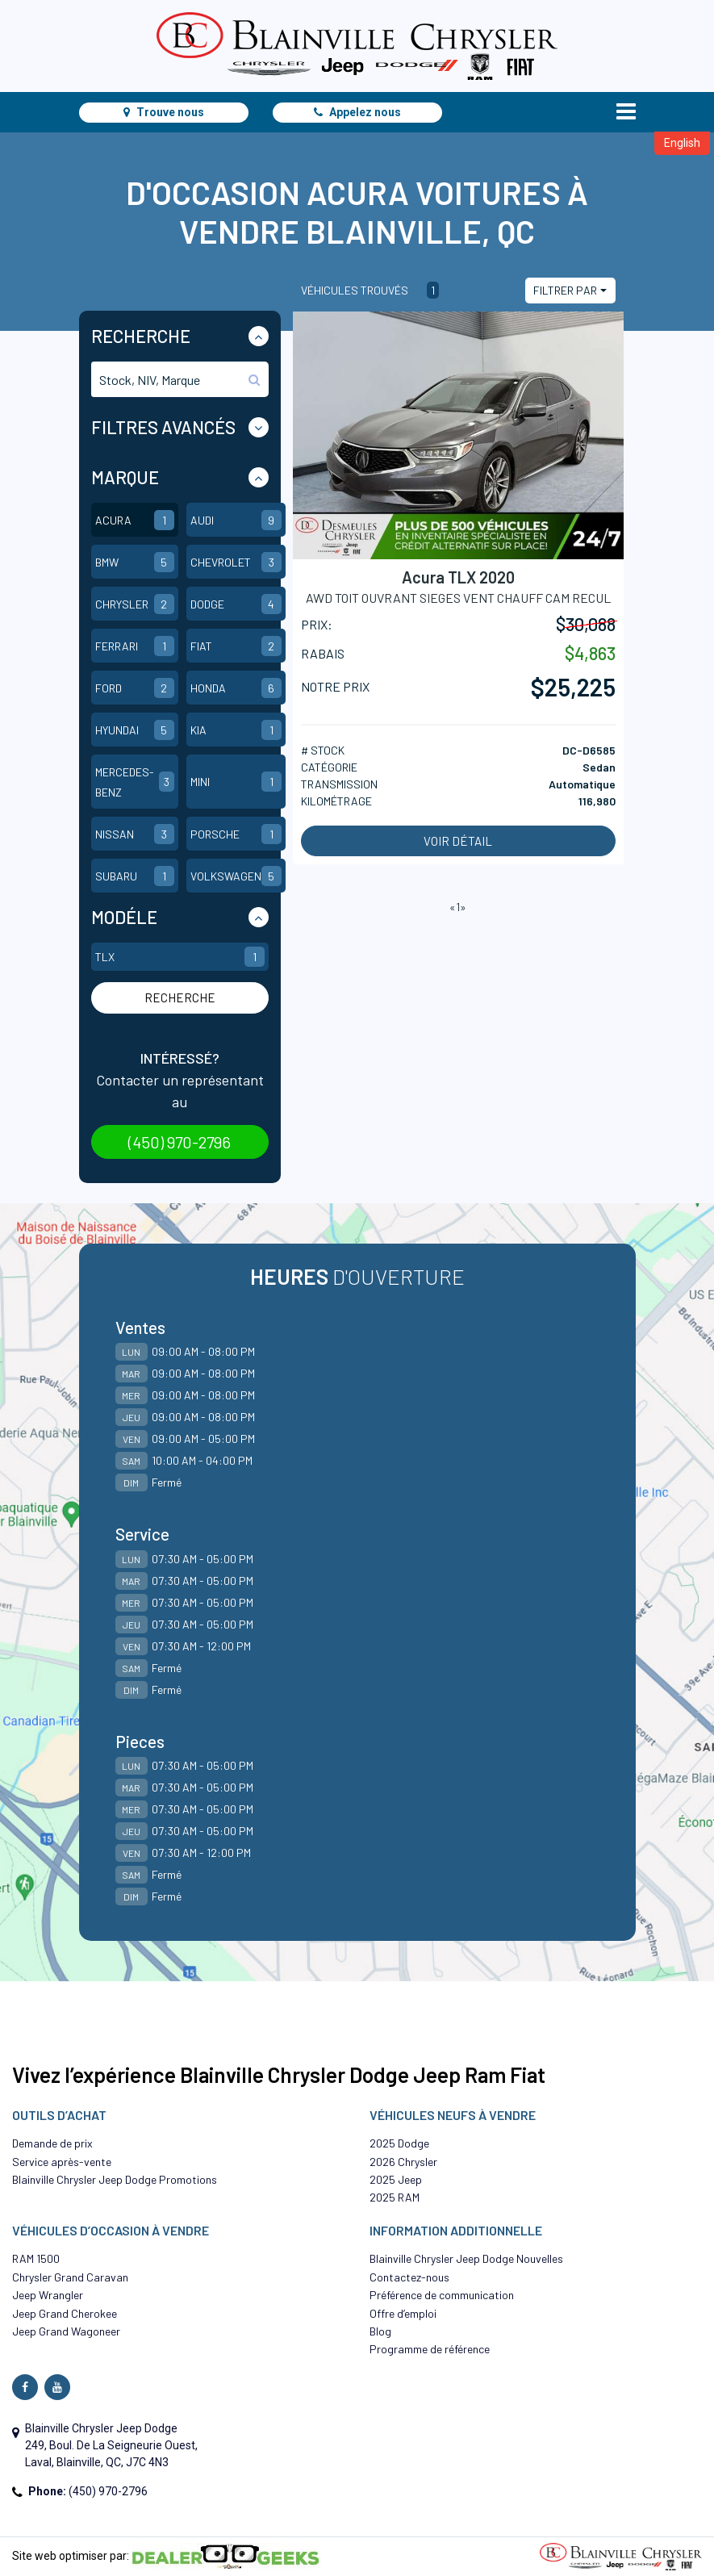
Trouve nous (163, 112)
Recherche (179, 997)
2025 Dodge (399, 2143)
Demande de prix (52, 2143)
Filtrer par (565, 290)
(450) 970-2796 (179, 1142)
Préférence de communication (442, 2295)
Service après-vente (61, 2161)
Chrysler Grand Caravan (70, 2277)
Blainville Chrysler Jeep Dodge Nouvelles (466, 2258)
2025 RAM (395, 2197)
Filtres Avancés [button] (163, 426)
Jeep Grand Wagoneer (66, 2331)
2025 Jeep (396, 2179)
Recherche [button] (140, 335)
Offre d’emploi (403, 2313)
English (682, 142)
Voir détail (458, 841)
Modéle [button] (124, 916)
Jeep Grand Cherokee (64, 2313)
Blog (380, 2331)
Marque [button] (125, 476)
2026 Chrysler (403, 2161)
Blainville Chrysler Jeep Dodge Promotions (114, 2179)
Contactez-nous (409, 2277)
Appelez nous (357, 112)
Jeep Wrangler (47, 2295)
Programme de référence (430, 2349)
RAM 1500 (36, 2258)
